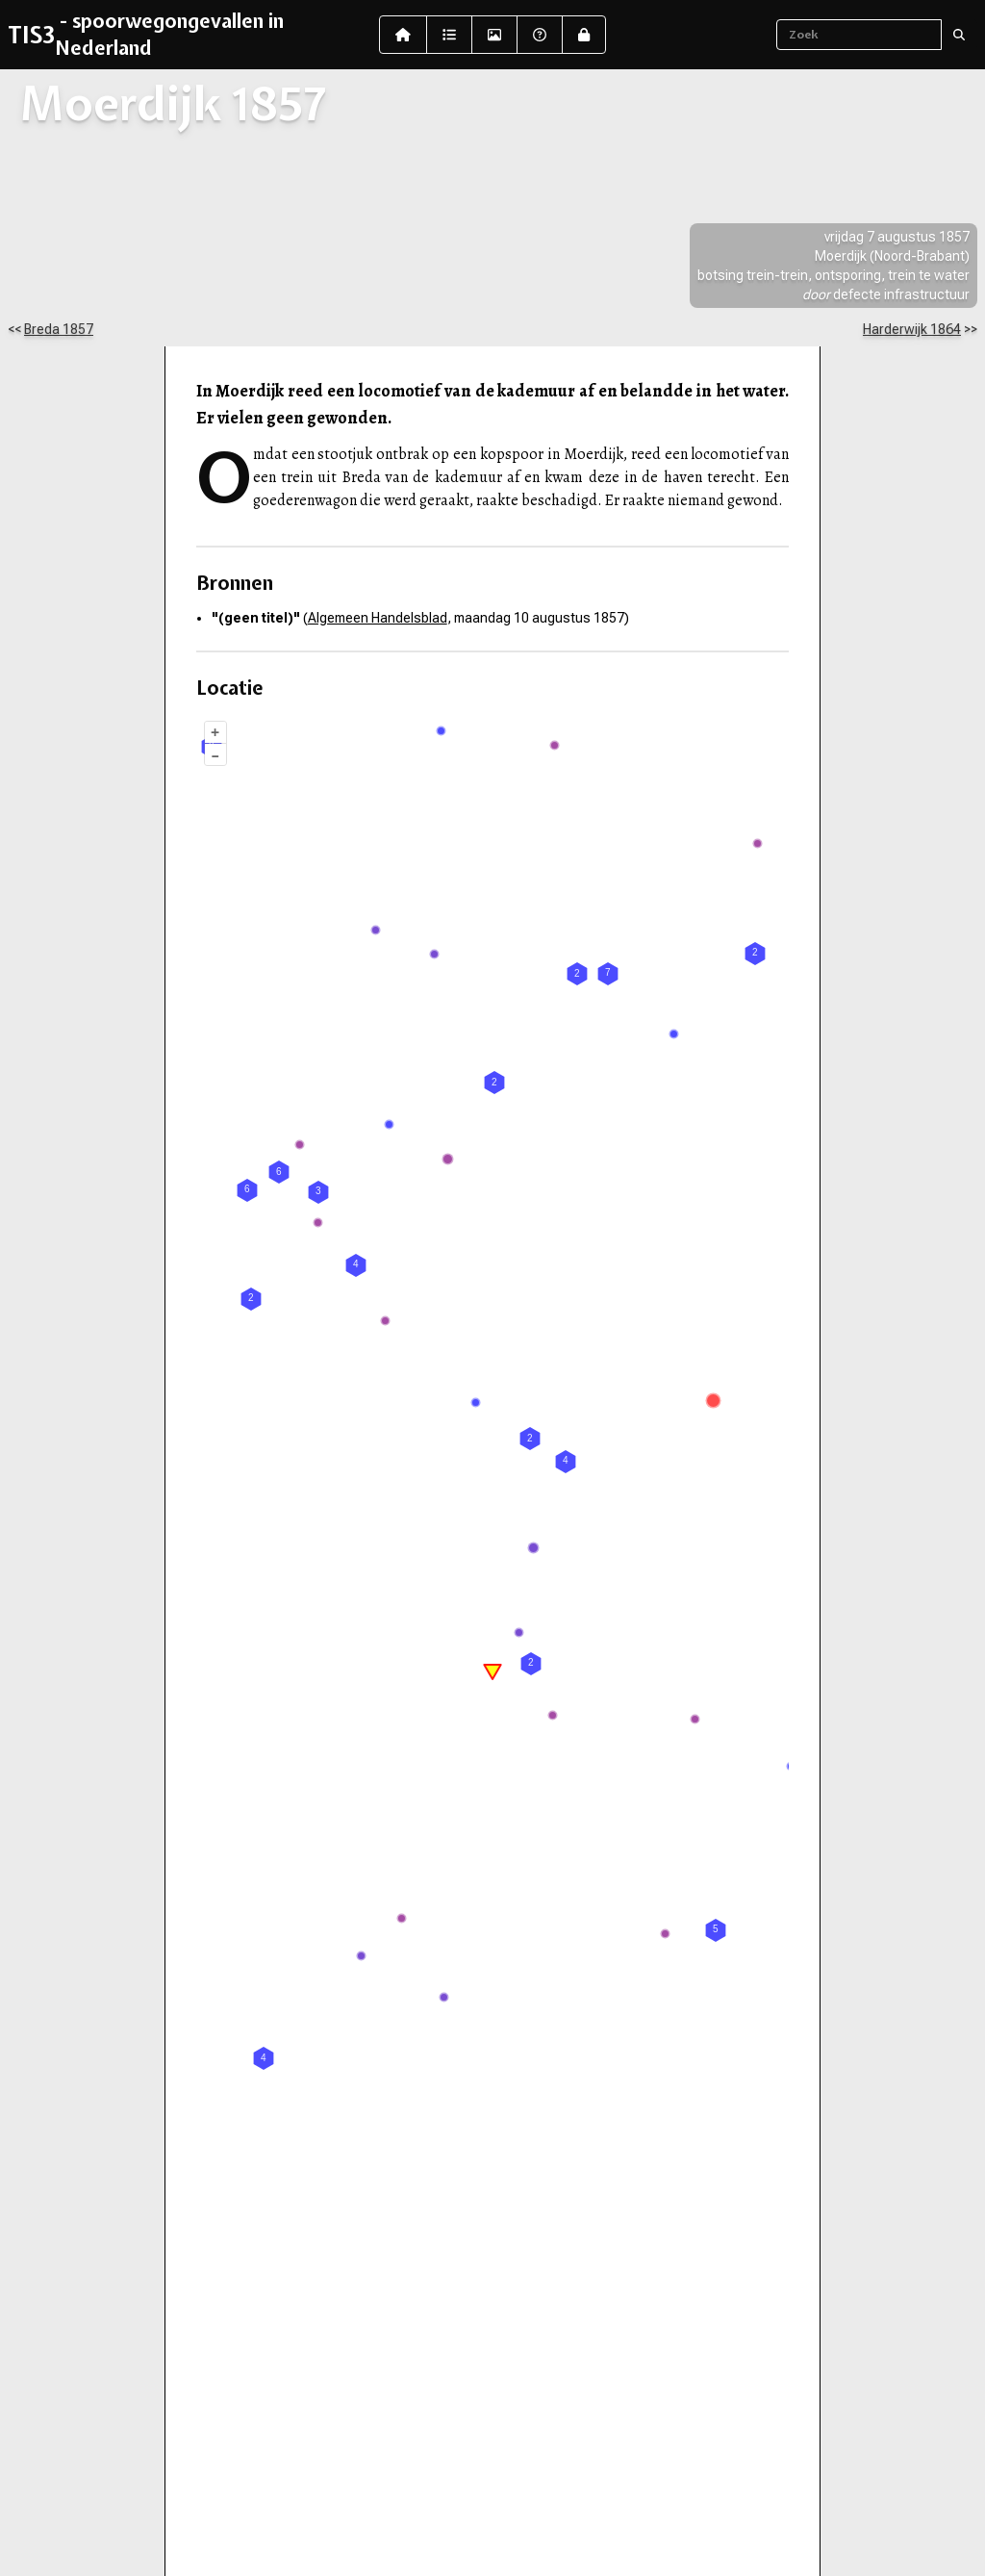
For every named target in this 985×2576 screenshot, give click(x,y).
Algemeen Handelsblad (377, 617)
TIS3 (31, 34)
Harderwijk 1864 (912, 329)
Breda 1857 (58, 329)
